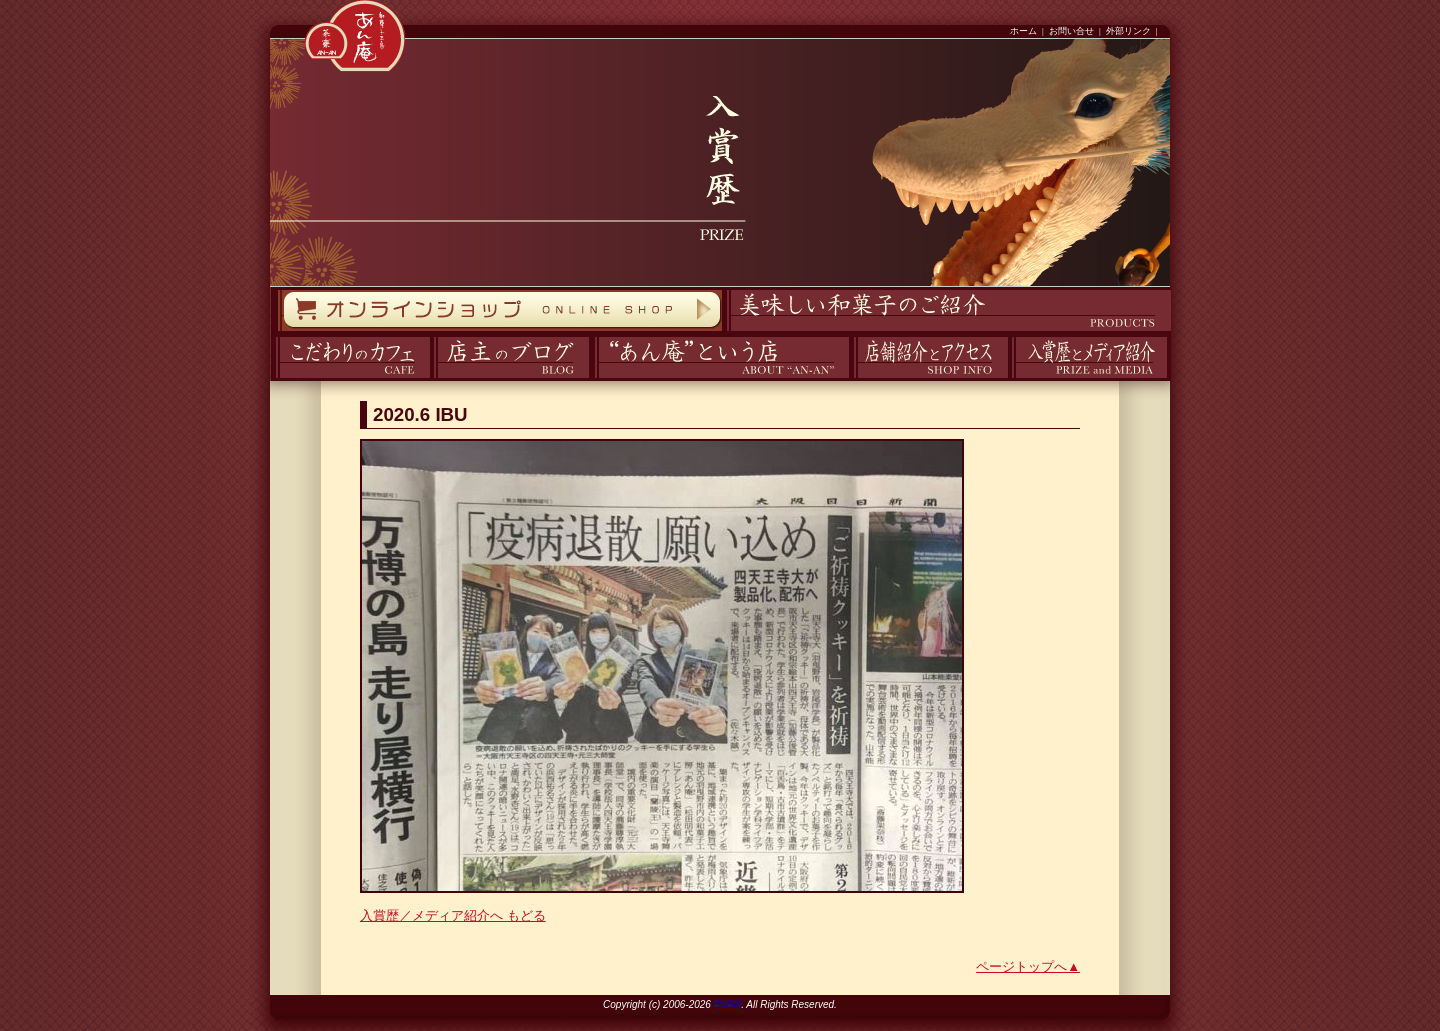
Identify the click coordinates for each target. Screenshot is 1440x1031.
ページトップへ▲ (1028, 966)
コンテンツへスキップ (5, 0)
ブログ (431, 378)
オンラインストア (277, 331)
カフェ (272, 378)
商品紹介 (724, 331)
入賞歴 (1009, 378)
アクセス (851, 378)
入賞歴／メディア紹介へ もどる (453, 915)
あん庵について (594, 378)
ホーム (1023, 31)
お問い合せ (1071, 31)
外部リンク (1128, 31)
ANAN (727, 1004)
